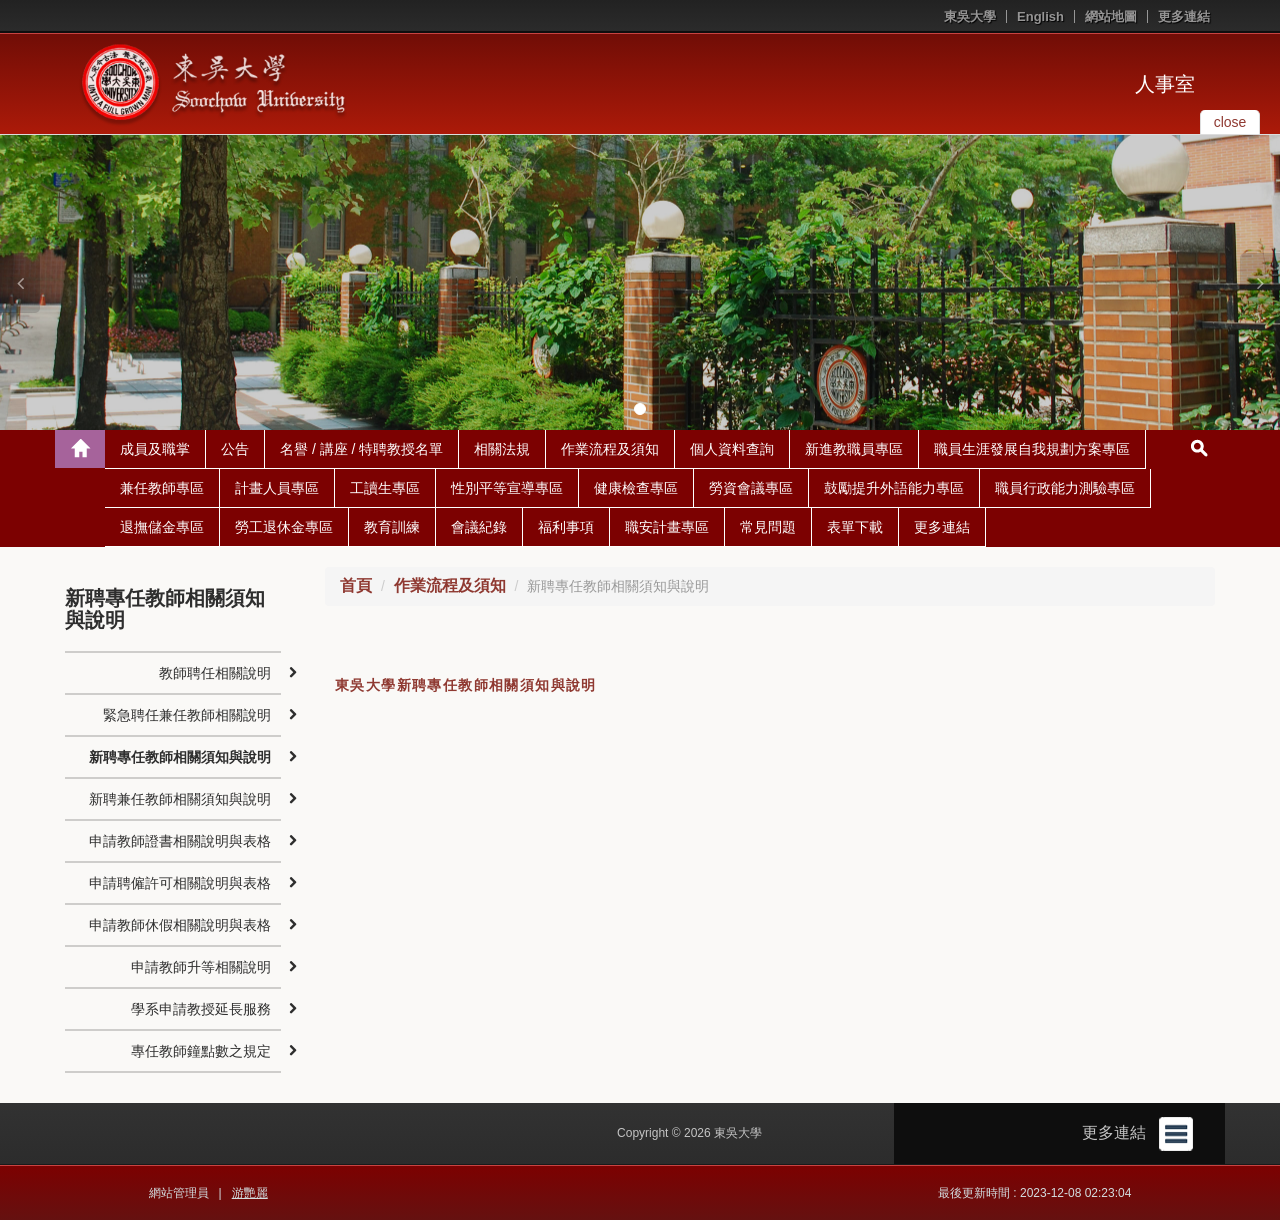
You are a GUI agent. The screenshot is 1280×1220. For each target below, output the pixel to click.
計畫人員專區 (277, 488)
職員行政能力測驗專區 (1065, 488)
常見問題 (768, 527)
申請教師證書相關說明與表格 (180, 841)
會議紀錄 (479, 527)
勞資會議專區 (751, 488)
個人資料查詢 (732, 449)
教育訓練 (392, 527)
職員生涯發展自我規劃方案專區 (1032, 449)
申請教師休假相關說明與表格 (180, 925)
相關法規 (502, 449)
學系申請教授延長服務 (201, 1009)
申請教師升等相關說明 (201, 967)
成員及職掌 (155, 449)
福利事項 (566, 527)
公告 (235, 449)
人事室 (1165, 84)
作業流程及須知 (610, 449)
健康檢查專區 (636, 488)
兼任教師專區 (162, 488)
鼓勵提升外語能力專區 (894, 488)
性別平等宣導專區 (507, 488)
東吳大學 (970, 16)
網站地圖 (1111, 16)
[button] (20, 283)
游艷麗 (250, 1193)
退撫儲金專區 (162, 527)
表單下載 (855, 527)
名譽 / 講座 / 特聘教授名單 (361, 449)
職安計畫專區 (667, 527)
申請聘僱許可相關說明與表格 (180, 883)
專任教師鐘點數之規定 (201, 1051)
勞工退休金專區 (284, 527)
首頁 (356, 585)
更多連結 (1184, 16)
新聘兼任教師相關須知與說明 (180, 799)
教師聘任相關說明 (215, 673)
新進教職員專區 (854, 449)
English (1040, 16)
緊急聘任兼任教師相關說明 (187, 715)
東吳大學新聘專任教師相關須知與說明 (466, 685)
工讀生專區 (385, 488)
